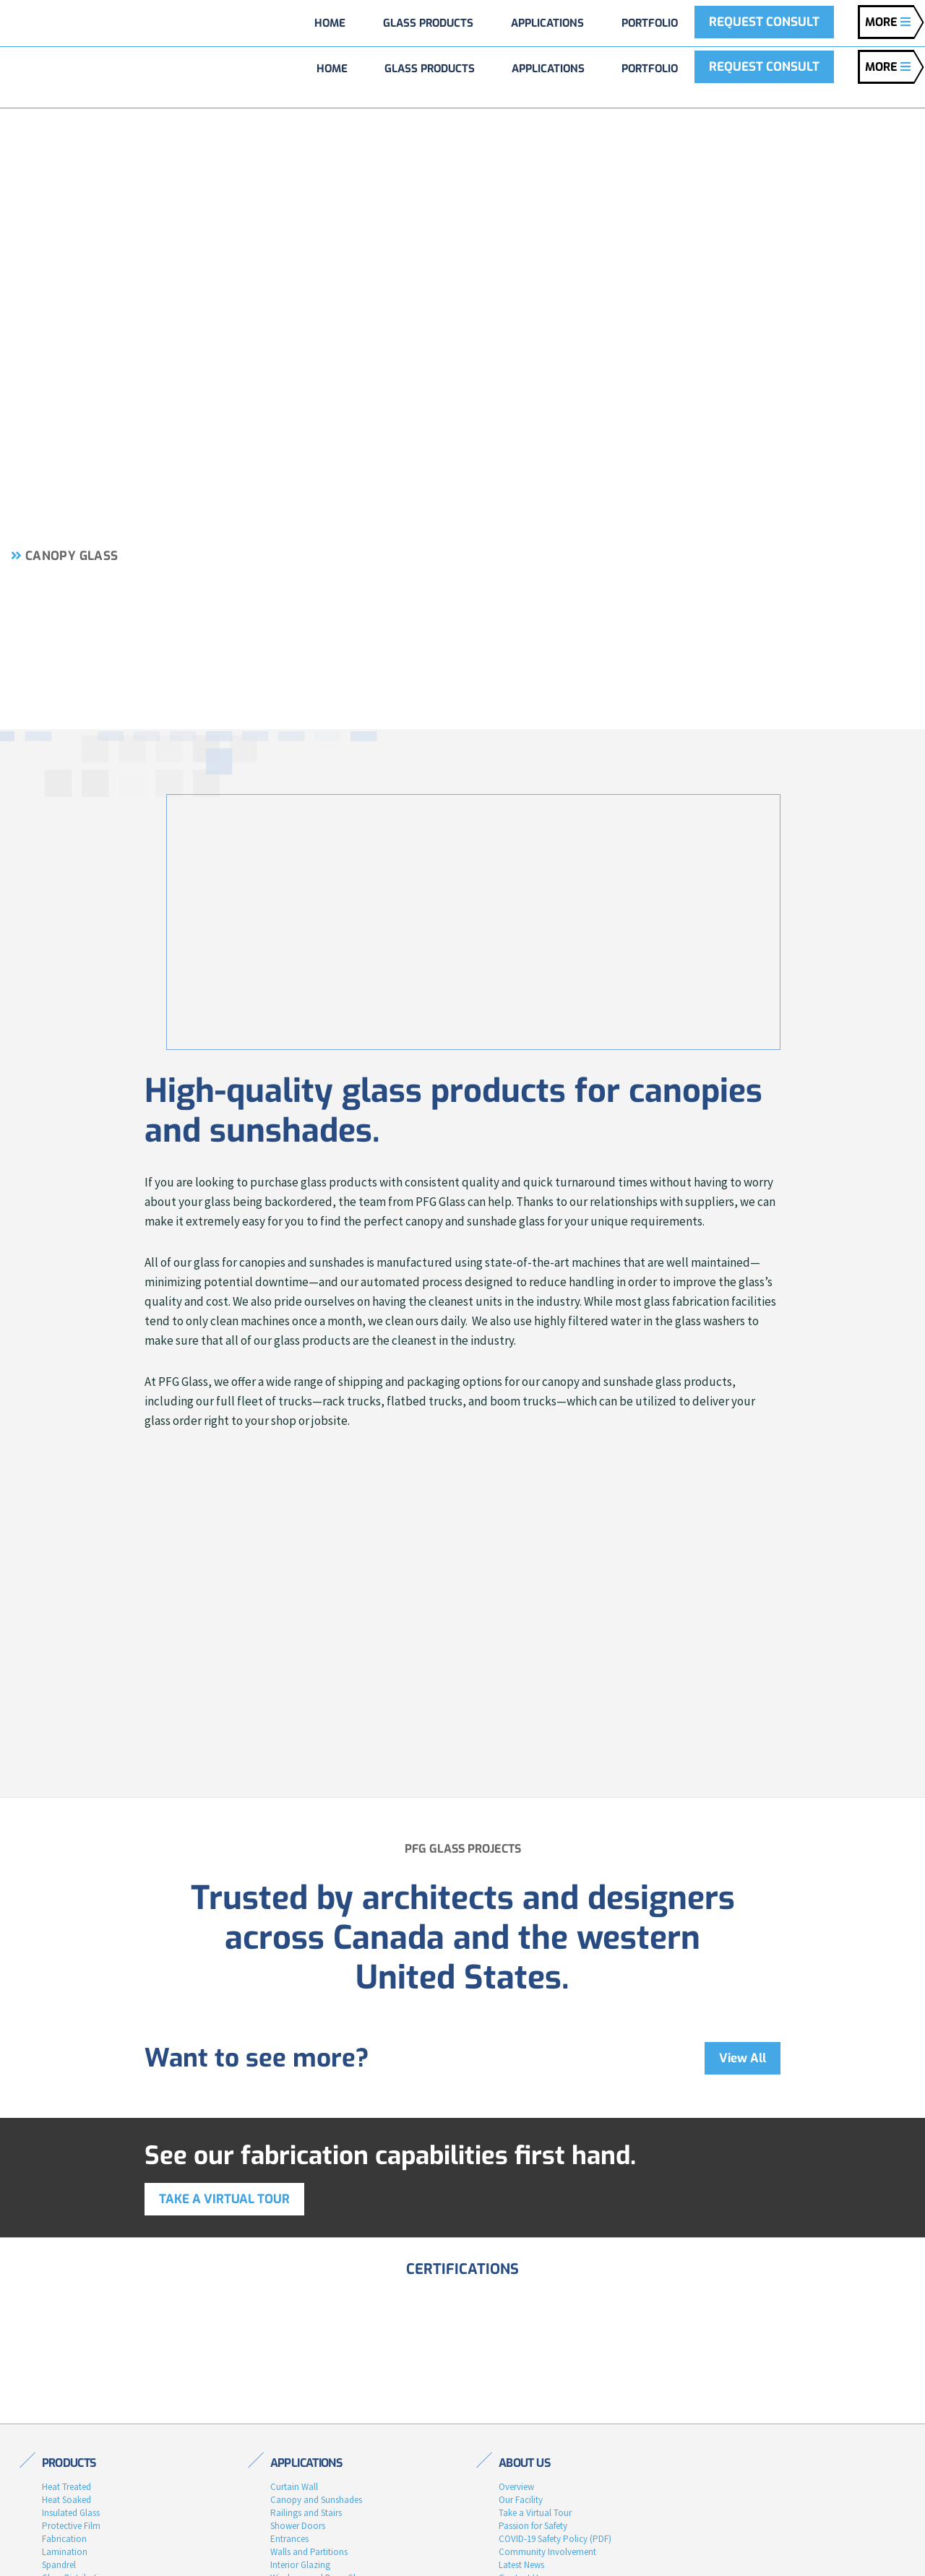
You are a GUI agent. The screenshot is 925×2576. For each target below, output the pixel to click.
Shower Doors (297, 2526)
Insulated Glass (71, 2513)
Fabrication (64, 2539)
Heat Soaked (66, 2500)
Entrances (289, 2539)
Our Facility (521, 2500)
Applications (548, 68)
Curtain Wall (294, 2487)
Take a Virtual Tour (535, 2513)
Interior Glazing (300, 2565)
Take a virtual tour (224, 2199)
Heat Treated (66, 2487)
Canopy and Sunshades (316, 2500)
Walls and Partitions (309, 2552)
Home (332, 68)
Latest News (521, 2565)
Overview (516, 2487)
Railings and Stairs (306, 2513)
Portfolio (649, 68)
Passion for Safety (533, 2526)
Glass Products (429, 68)
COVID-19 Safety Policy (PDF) (555, 2539)
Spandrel (59, 2565)
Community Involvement (547, 2552)
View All (742, 2058)
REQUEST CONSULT (764, 67)
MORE (888, 66)
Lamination (64, 2552)
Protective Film (71, 2526)
